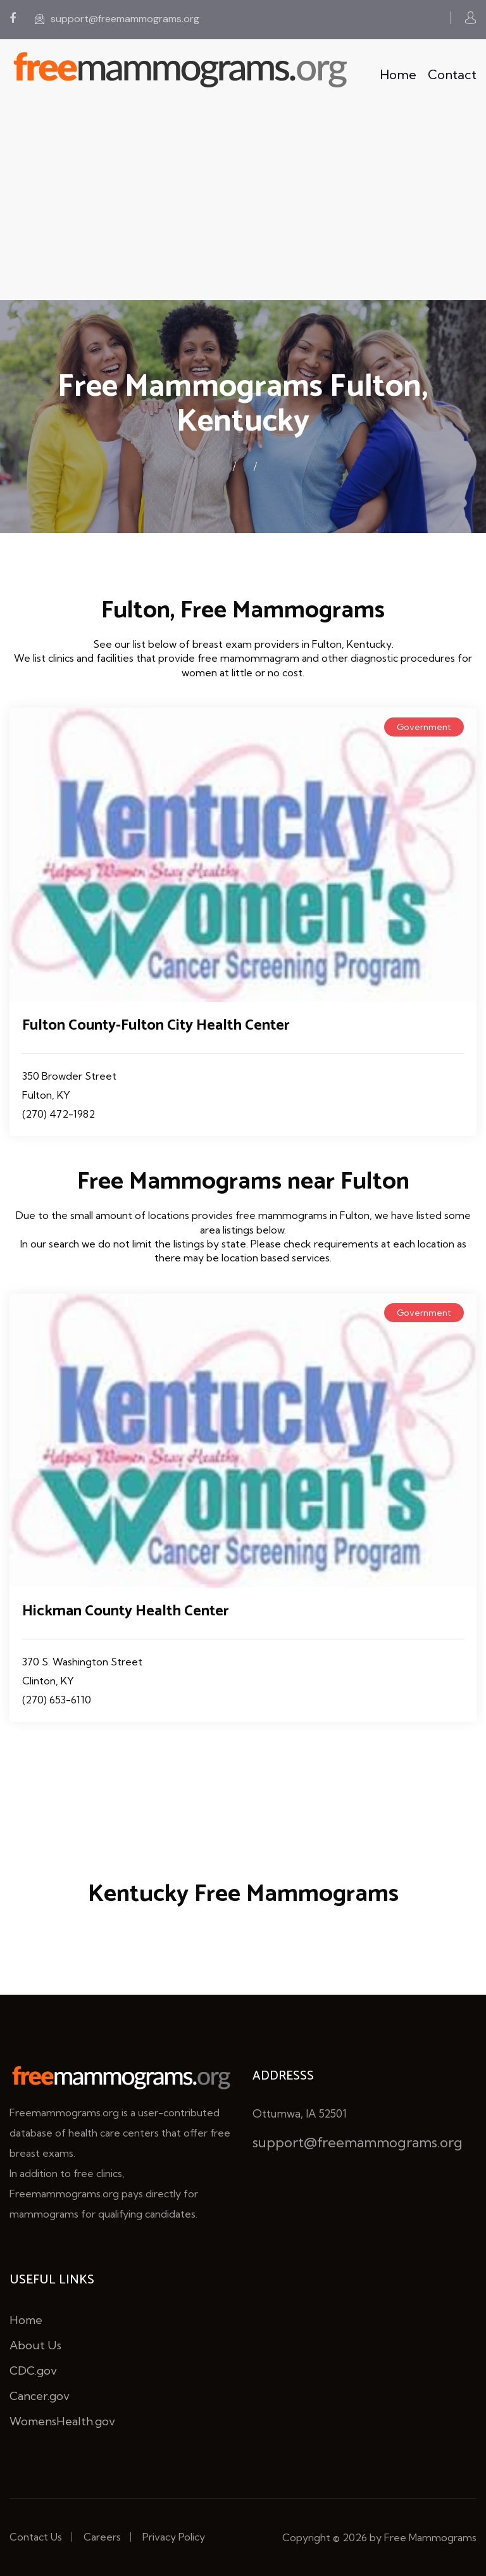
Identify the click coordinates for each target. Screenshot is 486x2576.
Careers (102, 2536)
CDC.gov (33, 2370)
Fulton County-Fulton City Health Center (156, 1025)
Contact (452, 74)
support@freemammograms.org (117, 18)
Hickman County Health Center (125, 1611)
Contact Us (35, 2536)
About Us (35, 2345)
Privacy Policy (173, 2536)
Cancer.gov (39, 2396)
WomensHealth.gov (62, 2421)
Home (398, 74)
